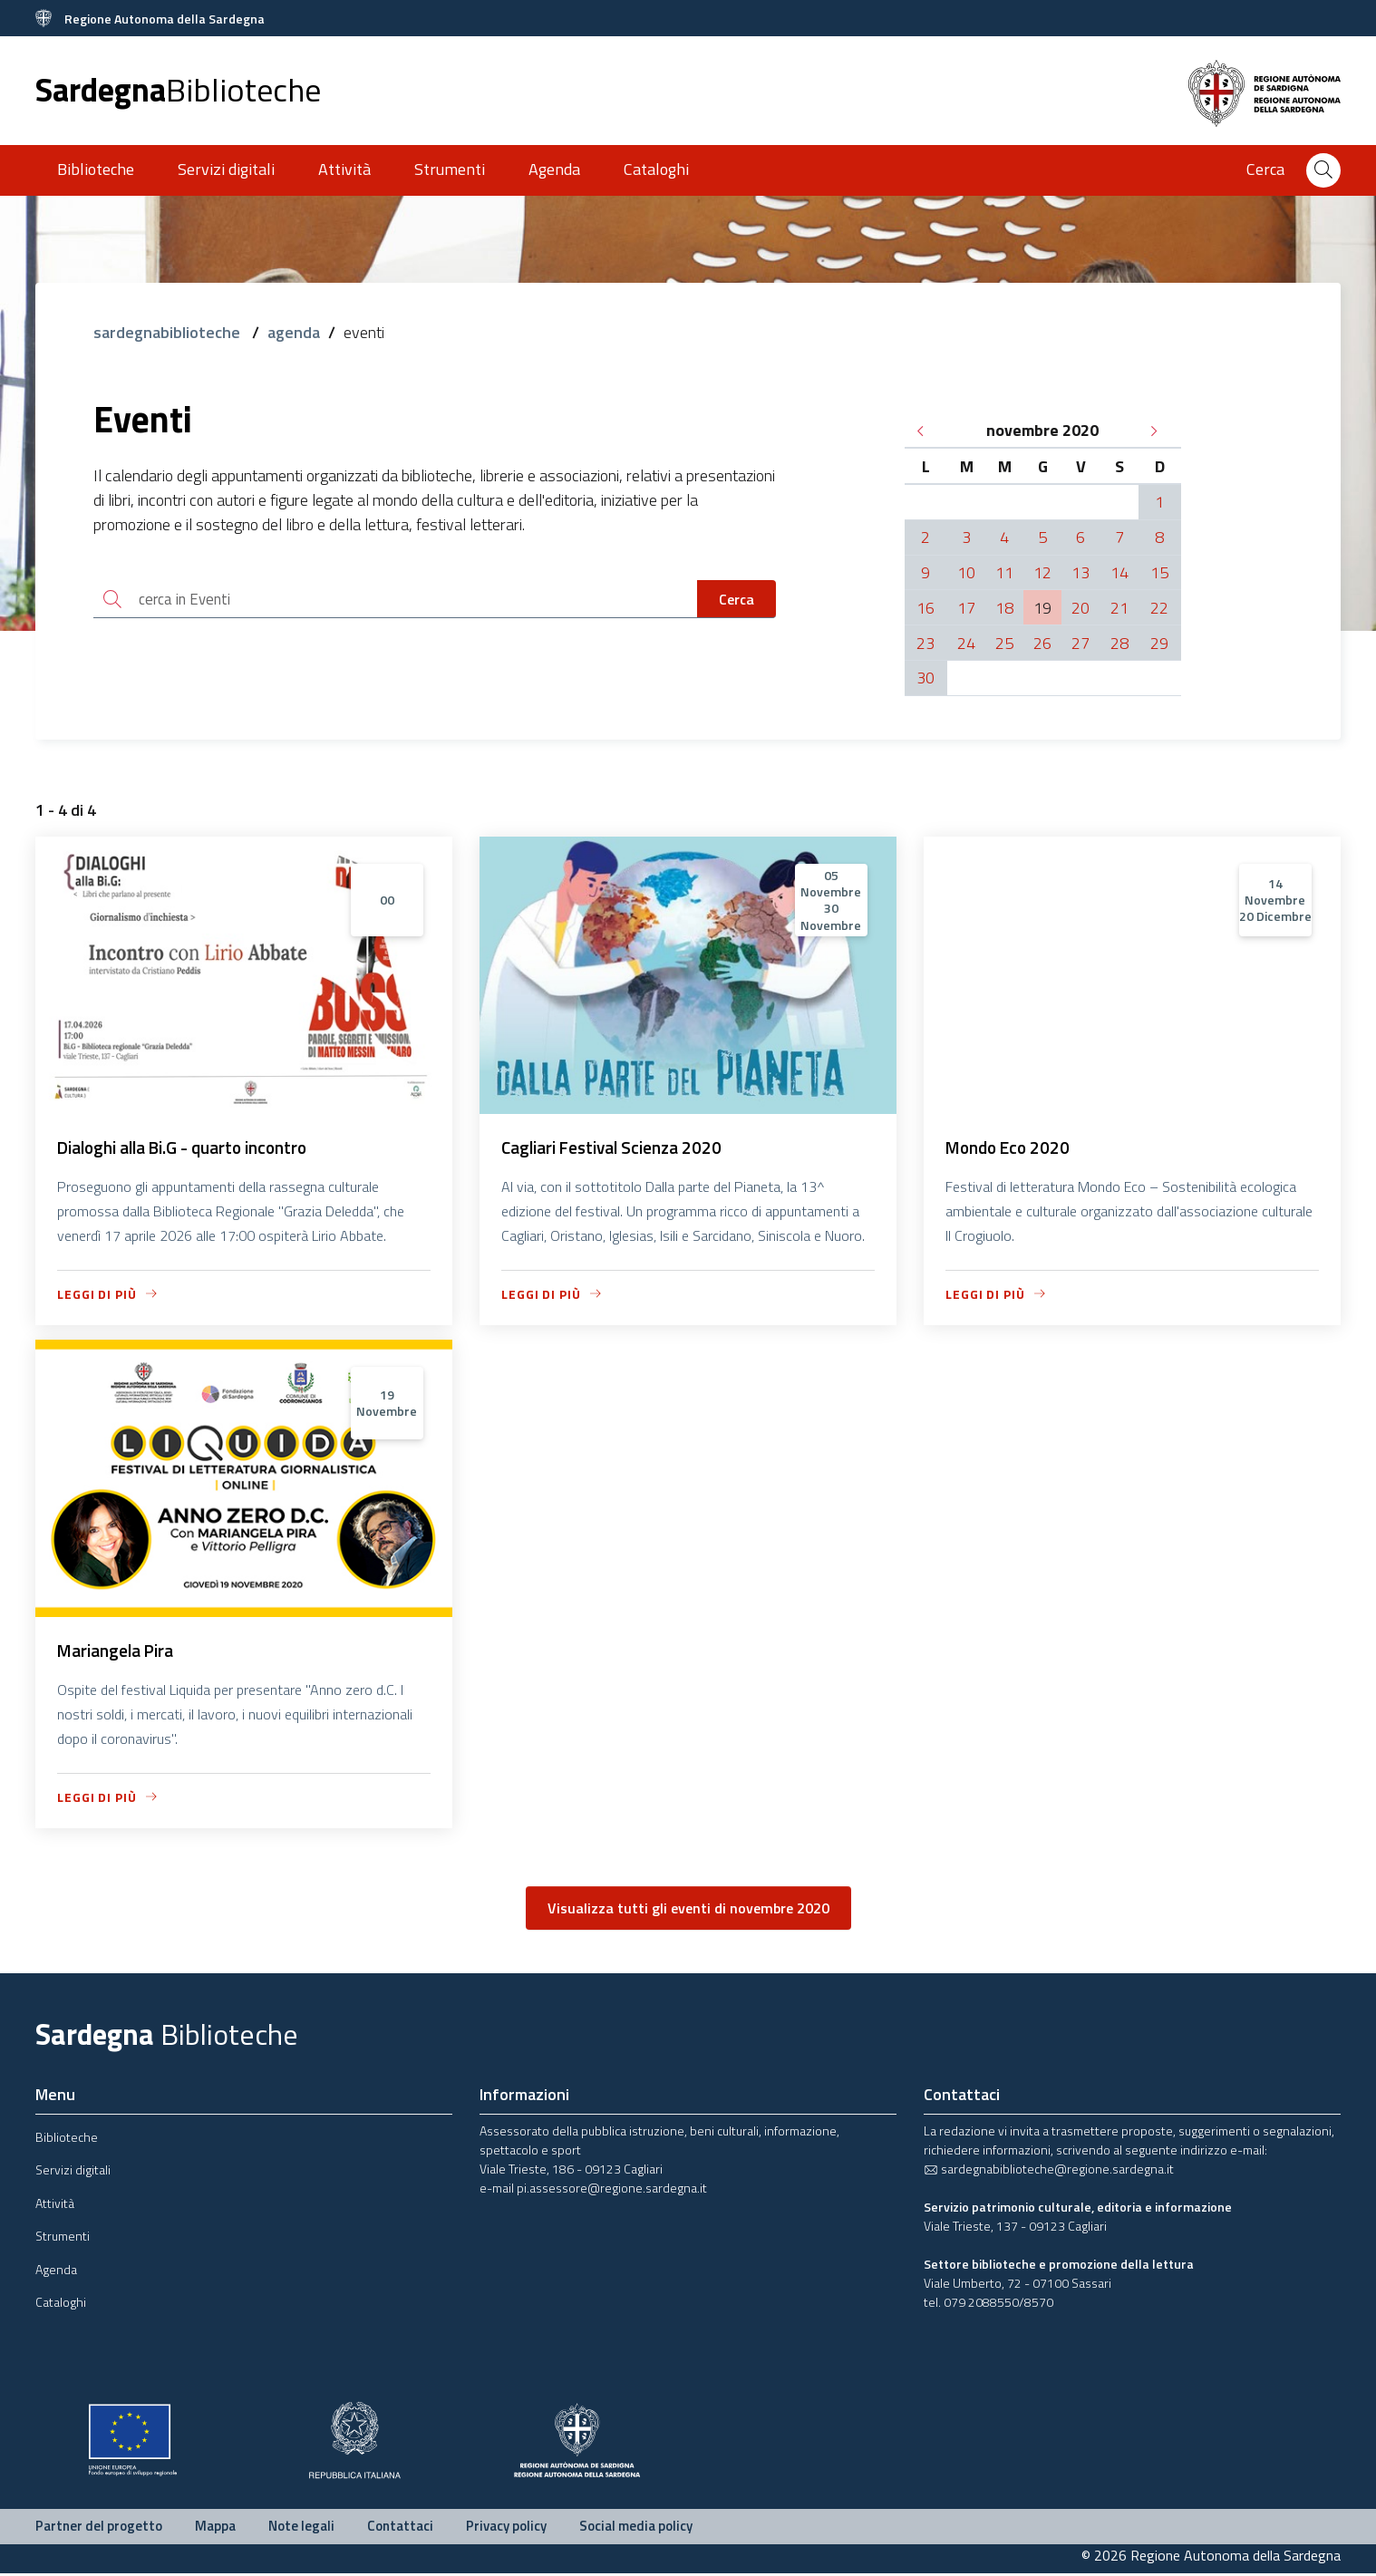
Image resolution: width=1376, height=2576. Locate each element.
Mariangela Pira (120, 1653)
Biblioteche (95, 169)
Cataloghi (656, 169)
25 (1004, 643)
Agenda (554, 169)
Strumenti (449, 169)
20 (1080, 608)
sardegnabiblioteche (168, 332)
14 (1119, 572)
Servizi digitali (226, 169)
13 (1080, 572)
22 (1159, 608)
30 (925, 677)
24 (966, 643)
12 (1042, 572)
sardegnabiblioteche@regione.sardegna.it (1049, 2171)
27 (1080, 643)
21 (1119, 608)
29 (1159, 643)
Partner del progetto (98, 2528)
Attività (344, 169)
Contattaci (400, 2528)
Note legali (301, 2528)
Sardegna (178, 89)
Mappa (215, 2528)
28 (1119, 643)
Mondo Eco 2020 (1011, 1148)
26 (1042, 643)
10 (966, 572)
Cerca (736, 600)
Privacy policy (506, 2528)
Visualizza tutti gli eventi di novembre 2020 (688, 1911)
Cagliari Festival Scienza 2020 (619, 1148)
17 (966, 608)
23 (925, 643)
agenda (293, 332)
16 (925, 608)
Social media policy (636, 2528)
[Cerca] (1323, 170)
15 (1159, 572)
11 (1004, 572)
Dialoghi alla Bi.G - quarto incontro (191, 1148)
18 (1004, 608)
